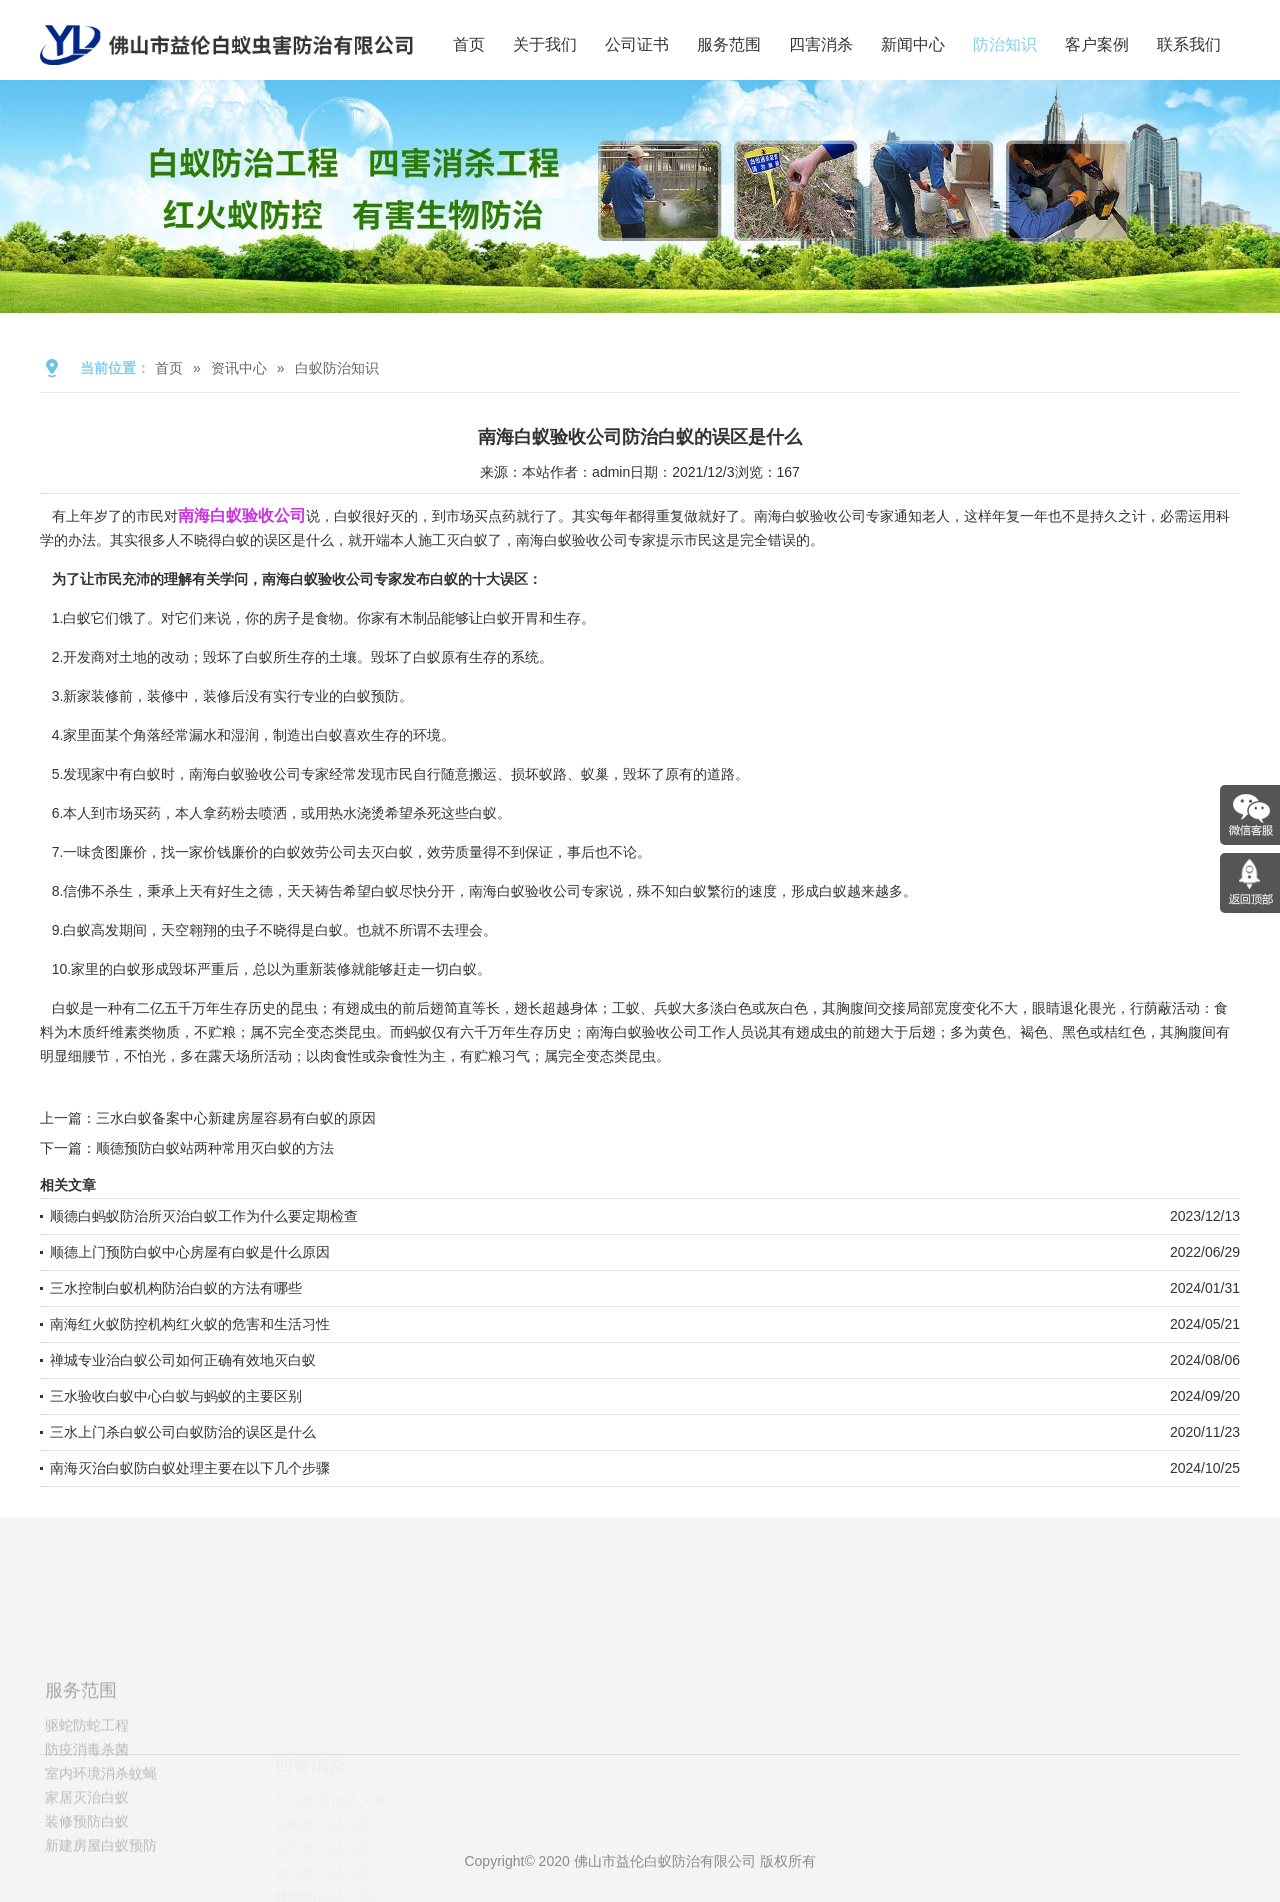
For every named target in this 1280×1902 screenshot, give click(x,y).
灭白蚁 (467, 540)
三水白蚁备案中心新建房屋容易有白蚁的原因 (236, 1118)
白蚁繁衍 (707, 891)
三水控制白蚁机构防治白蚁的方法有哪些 (176, 1288)
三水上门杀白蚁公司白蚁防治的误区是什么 (183, 1432)
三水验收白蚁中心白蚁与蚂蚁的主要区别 (176, 1396)
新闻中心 (913, 44)
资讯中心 (239, 368)
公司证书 (637, 44)
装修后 (224, 696)
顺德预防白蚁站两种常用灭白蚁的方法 (215, 1148)
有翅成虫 (810, 1032)
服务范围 (729, 44)
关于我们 (545, 44)
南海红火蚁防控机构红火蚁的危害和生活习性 (190, 1324)
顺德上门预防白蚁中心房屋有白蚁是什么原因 (190, 1252)
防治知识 (1005, 44)
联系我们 (1189, 44)
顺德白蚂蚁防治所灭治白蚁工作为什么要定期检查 (204, 1216)
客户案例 (1097, 44)
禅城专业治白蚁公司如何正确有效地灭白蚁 (183, 1360)
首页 (469, 44)
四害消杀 (821, 44)
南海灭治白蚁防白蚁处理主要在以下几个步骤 (190, 1468)
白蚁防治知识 (337, 368)
